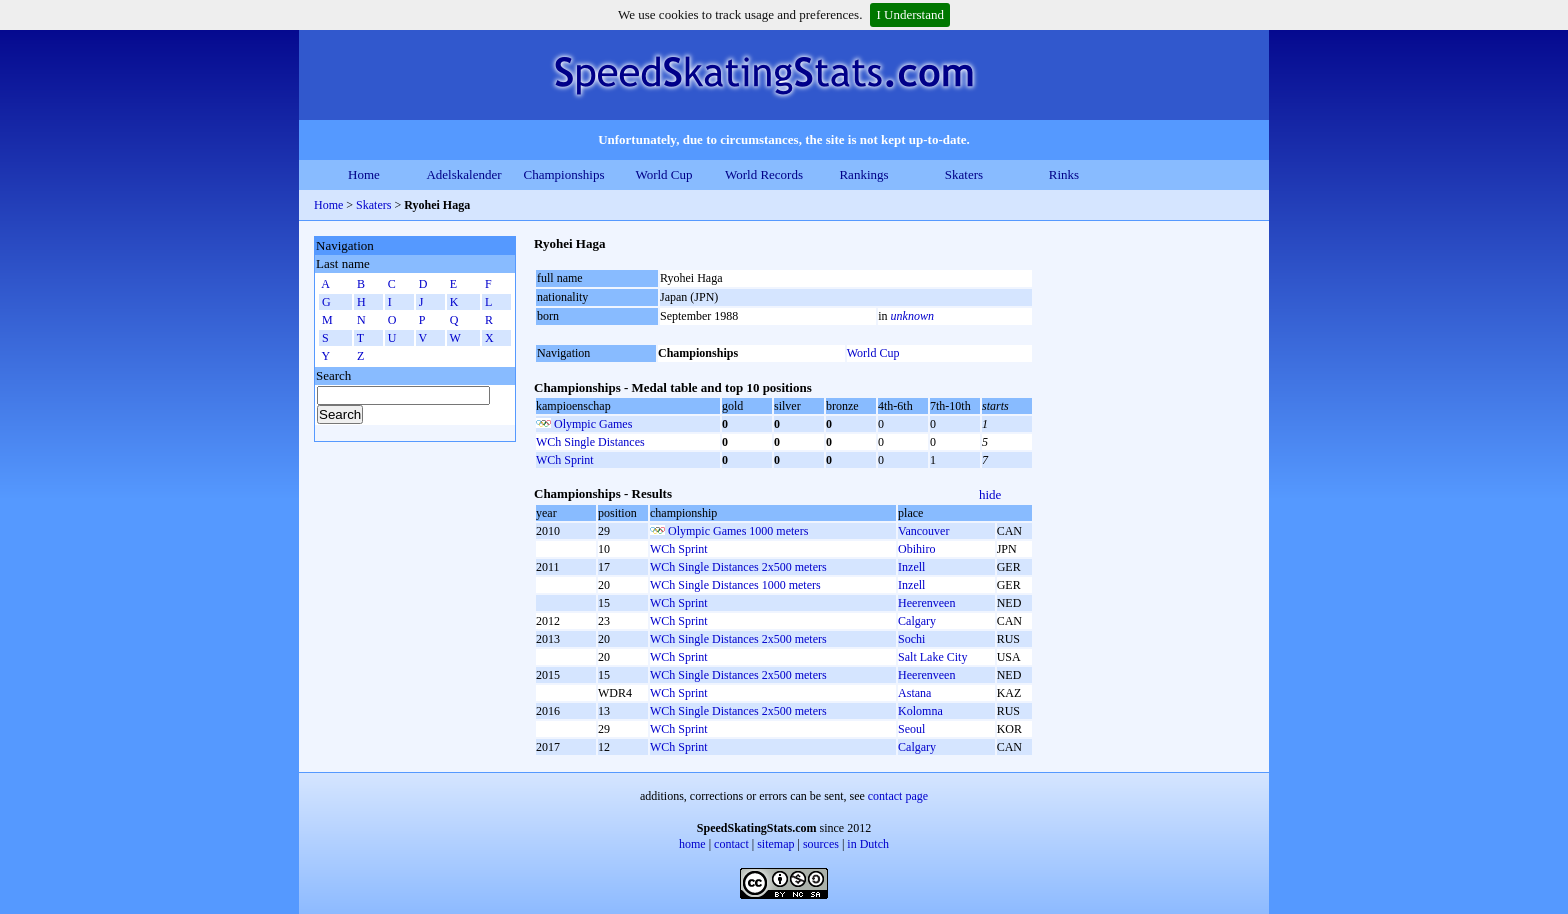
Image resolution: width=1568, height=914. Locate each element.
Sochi (911, 639)
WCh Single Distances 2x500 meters (738, 567)
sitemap (775, 844)
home (692, 844)
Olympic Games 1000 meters (738, 531)
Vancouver (923, 531)
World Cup (663, 174)
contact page (898, 796)
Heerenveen (926, 603)
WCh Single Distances (590, 442)
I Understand (910, 14)
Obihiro (916, 549)
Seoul (911, 729)
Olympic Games (593, 424)
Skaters (964, 174)
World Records (764, 174)
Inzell (911, 567)
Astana (914, 693)
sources (821, 844)
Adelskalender (463, 174)
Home (364, 174)
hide (990, 494)
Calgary (917, 621)
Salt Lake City (932, 657)
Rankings (863, 174)
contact (731, 844)
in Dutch (868, 844)
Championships (564, 174)
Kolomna (920, 711)
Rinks (1064, 174)
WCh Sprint (565, 460)
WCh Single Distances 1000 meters (735, 585)
